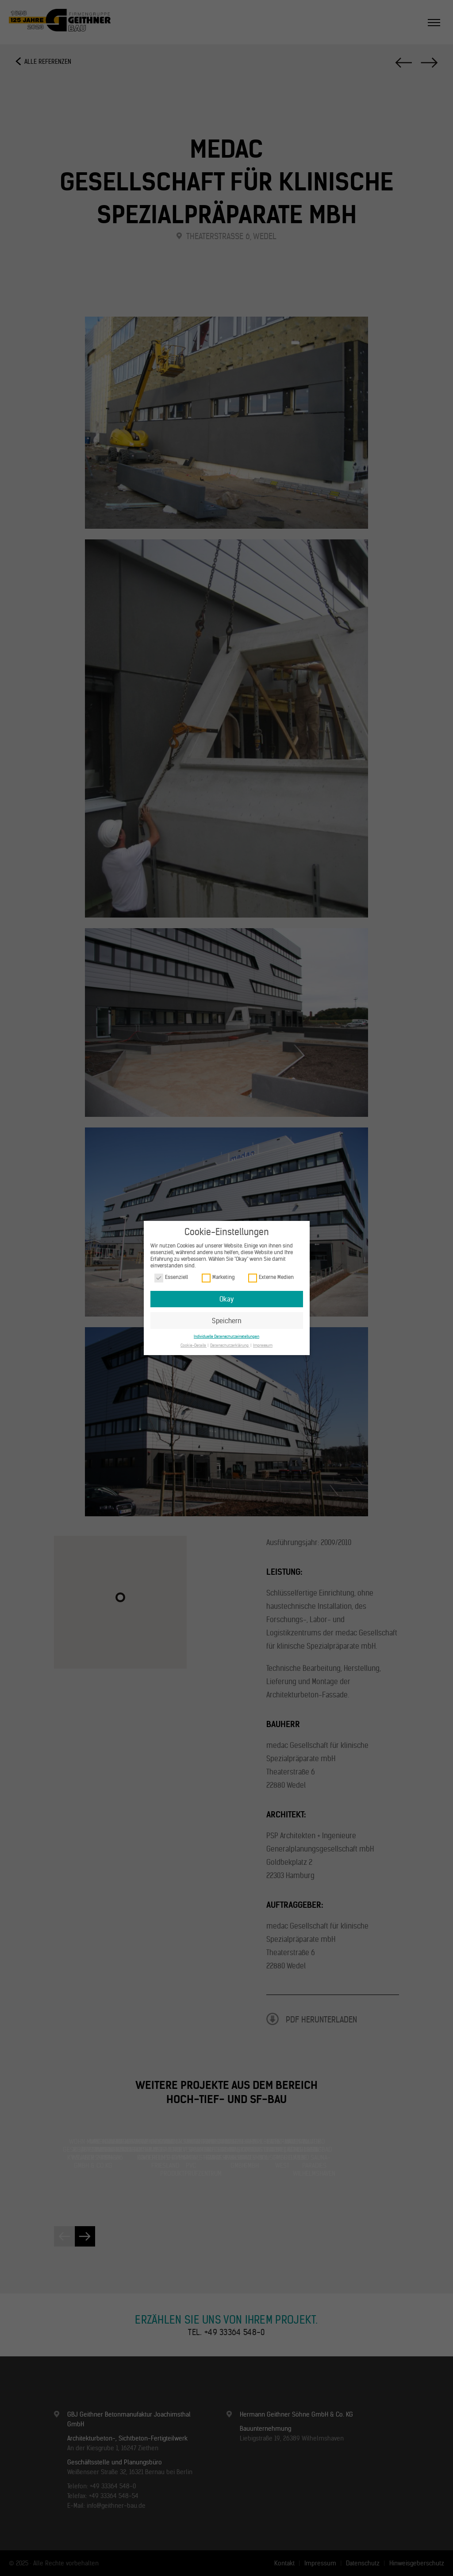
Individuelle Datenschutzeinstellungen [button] (226, 1336)
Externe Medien (271, 1277)
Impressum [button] (263, 1345)
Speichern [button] (227, 1321)
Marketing (218, 1277)
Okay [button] (226, 1299)
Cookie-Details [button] (193, 1345)
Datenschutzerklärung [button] (230, 1345)
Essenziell (171, 1277)
